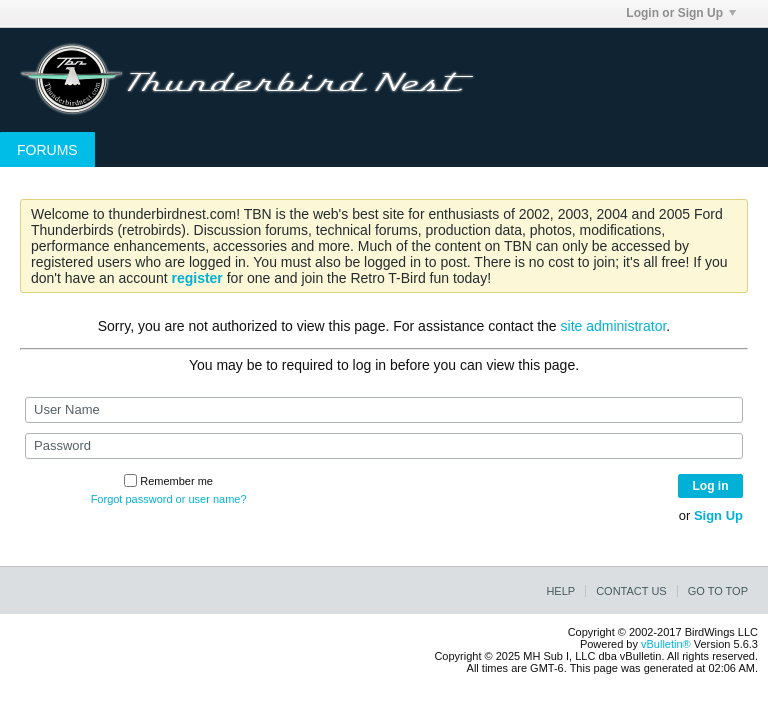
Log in (711, 486)
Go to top (718, 591)
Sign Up (718, 515)
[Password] (384, 446)
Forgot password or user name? (169, 499)
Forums (47, 150)
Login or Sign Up (681, 13)
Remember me (168, 481)
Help (560, 591)
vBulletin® (666, 644)
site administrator (614, 326)
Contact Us (631, 591)
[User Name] (384, 410)
